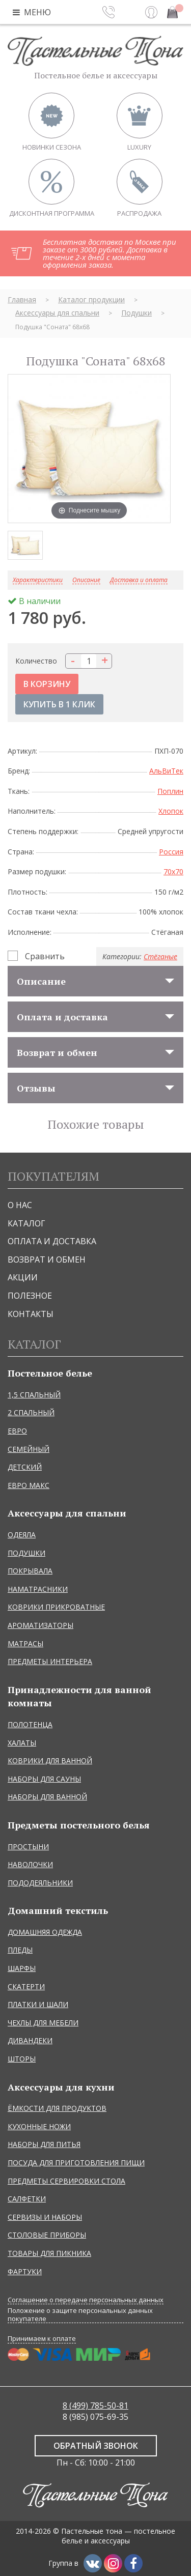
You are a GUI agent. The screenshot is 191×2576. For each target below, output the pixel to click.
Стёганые (160, 956)
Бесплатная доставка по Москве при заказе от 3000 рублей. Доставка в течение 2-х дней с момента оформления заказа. (109, 253)
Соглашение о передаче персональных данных (85, 2300)
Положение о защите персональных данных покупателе (80, 2314)
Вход (151, 12)
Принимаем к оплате (42, 2338)
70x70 (173, 871)
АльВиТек (166, 771)
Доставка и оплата (139, 580)
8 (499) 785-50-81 (95, 2405)
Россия (171, 851)
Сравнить (45, 956)
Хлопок (170, 811)
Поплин (170, 791)
